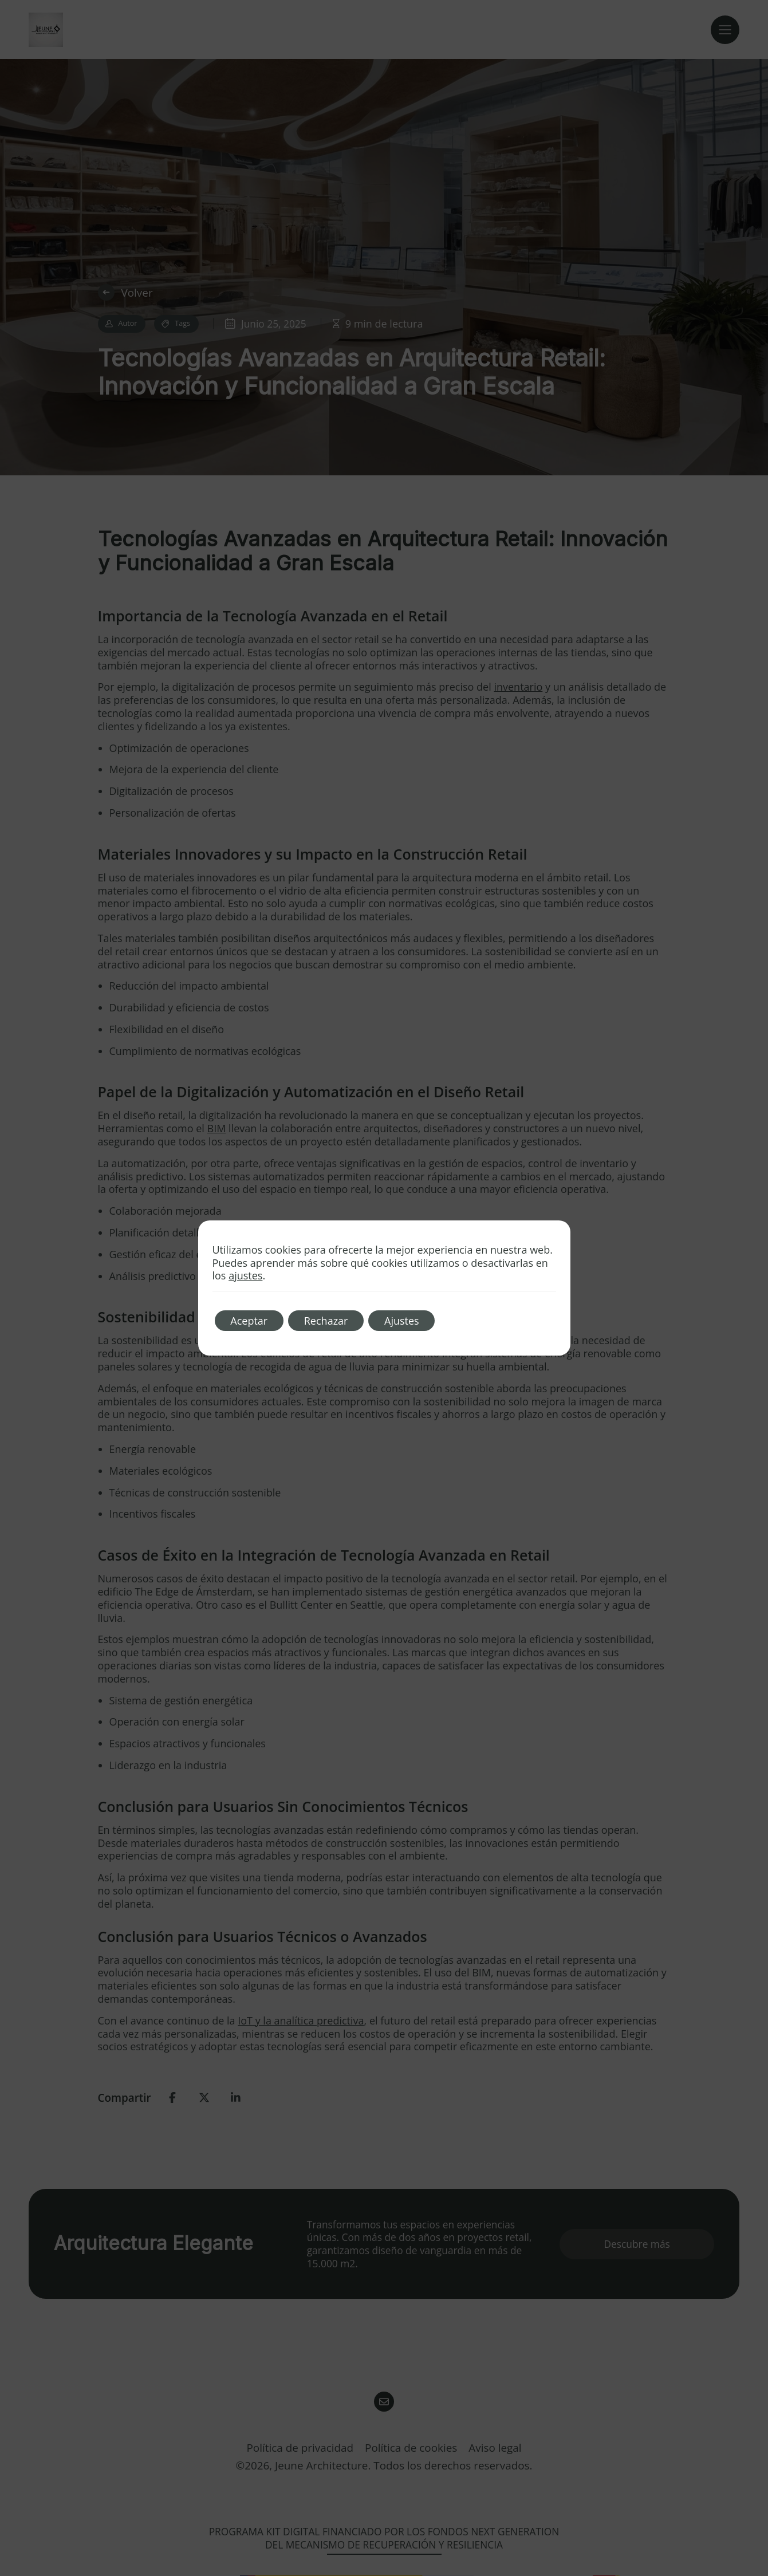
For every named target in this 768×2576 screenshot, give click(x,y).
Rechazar (330, 1321)
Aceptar (250, 1321)
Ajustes (408, 1321)
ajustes (245, 1275)
